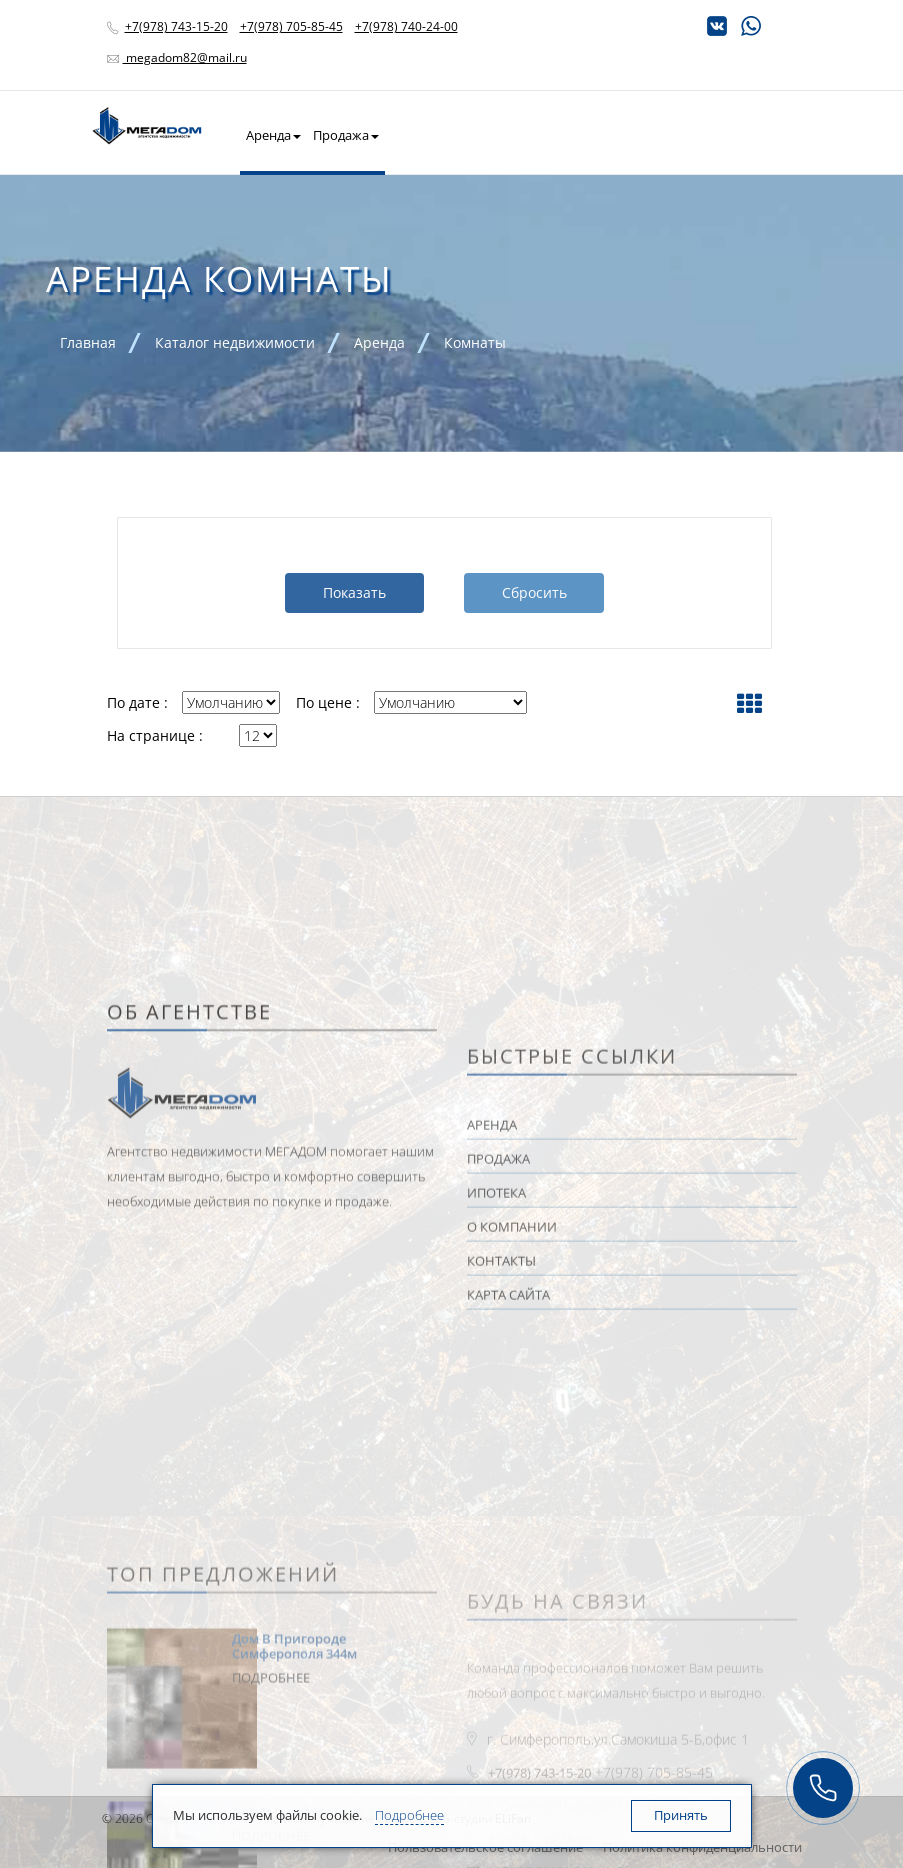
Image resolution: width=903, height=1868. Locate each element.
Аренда (273, 135)
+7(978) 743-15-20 (176, 26)
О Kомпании (660, 135)
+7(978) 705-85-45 (291, 26)
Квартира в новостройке (467, 135)
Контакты (741, 135)
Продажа (346, 135)
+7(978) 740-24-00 (406, 26)
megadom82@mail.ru (185, 57)
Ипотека (582, 135)
